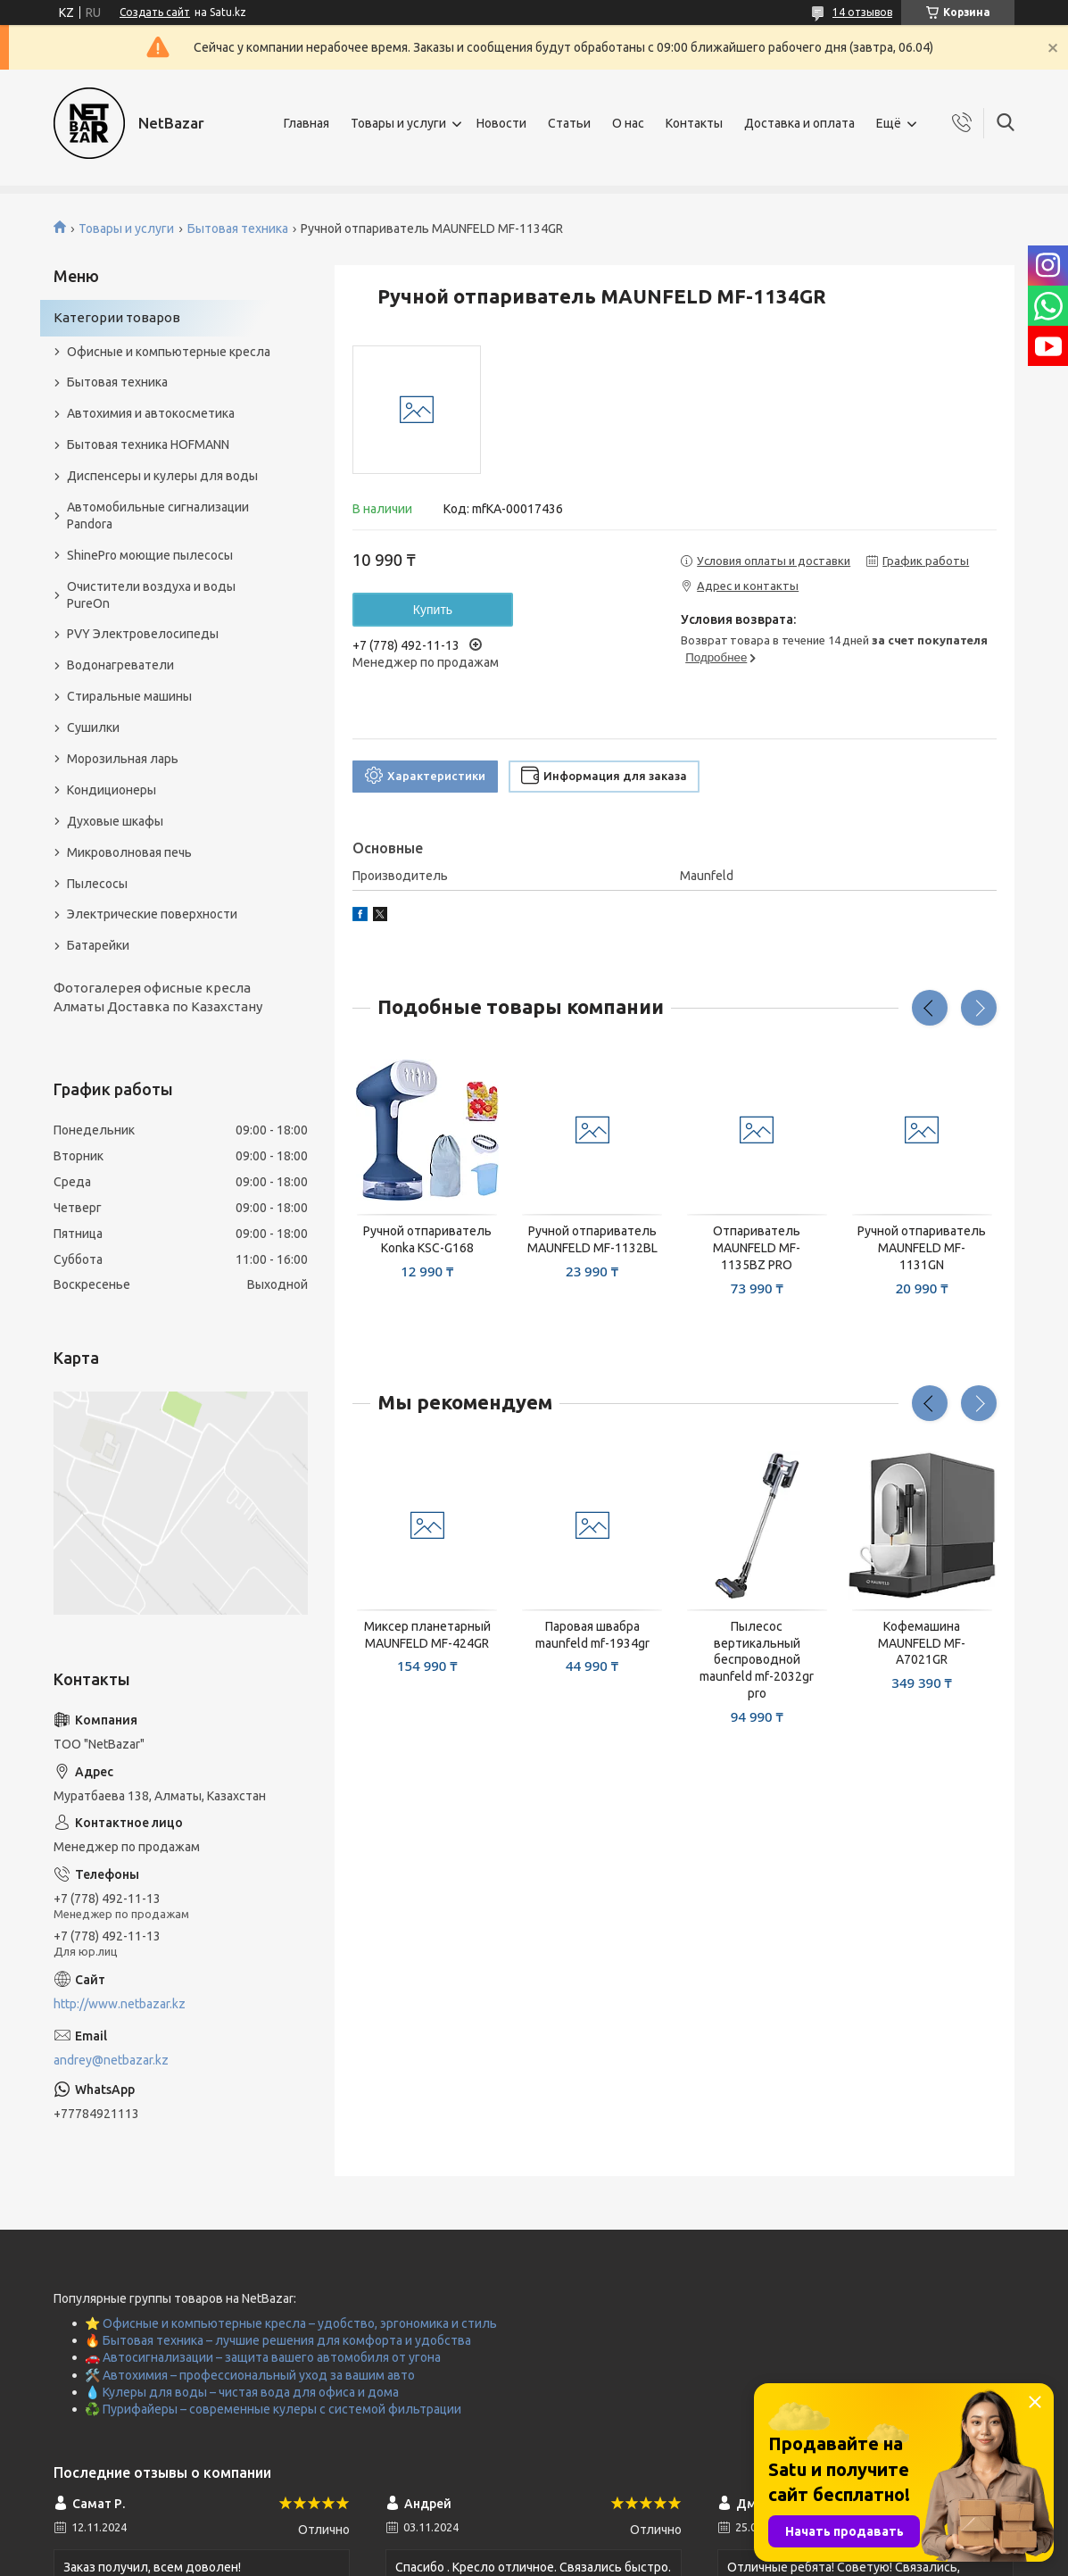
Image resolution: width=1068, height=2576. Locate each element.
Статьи (569, 123)
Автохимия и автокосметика (151, 413)
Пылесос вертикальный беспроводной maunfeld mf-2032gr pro (757, 1660)
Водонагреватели (120, 665)
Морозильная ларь (122, 759)
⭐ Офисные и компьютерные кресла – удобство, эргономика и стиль (291, 2323)
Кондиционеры (111, 790)
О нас (628, 123)
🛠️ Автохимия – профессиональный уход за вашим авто (250, 2375)
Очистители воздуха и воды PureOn (151, 595)
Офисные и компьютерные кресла (168, 352)
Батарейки (98, 945)
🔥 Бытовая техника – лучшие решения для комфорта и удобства (278, 2340)
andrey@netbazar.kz (111, 2060)
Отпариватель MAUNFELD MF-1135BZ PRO (756, 1248)
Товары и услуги (398, 123)
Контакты (694, 123)
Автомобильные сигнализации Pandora (158, 515)
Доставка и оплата (799, 123)
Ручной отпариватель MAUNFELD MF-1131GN (921, 1248)
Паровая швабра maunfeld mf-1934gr (592, 1634)
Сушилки (93, 727)
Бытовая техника (237, 228)
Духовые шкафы (115, 821)
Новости (501, 123)
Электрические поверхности (152, 914)
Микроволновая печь (129, 852)
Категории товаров (117, 317)
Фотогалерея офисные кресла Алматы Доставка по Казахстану (158, 996)
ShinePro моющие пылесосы (150, 555)
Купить (432, 609)
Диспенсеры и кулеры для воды (162, 476)
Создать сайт (155, 12)
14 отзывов (862, 12)
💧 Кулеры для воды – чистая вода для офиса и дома (242, 2392)
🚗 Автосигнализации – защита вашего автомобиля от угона (263, 2357)
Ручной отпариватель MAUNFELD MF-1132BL (592, 1239)
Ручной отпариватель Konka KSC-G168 (427, 1239)
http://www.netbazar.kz (120, 2004)
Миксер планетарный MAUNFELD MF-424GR (427, 1634)
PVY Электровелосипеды (143, 634)
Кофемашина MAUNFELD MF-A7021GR (921, 1643)
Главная (306, 123)
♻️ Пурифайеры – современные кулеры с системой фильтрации (273, 2409)
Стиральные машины (129, 696)
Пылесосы (97, 884)
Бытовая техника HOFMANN (148, 444)
